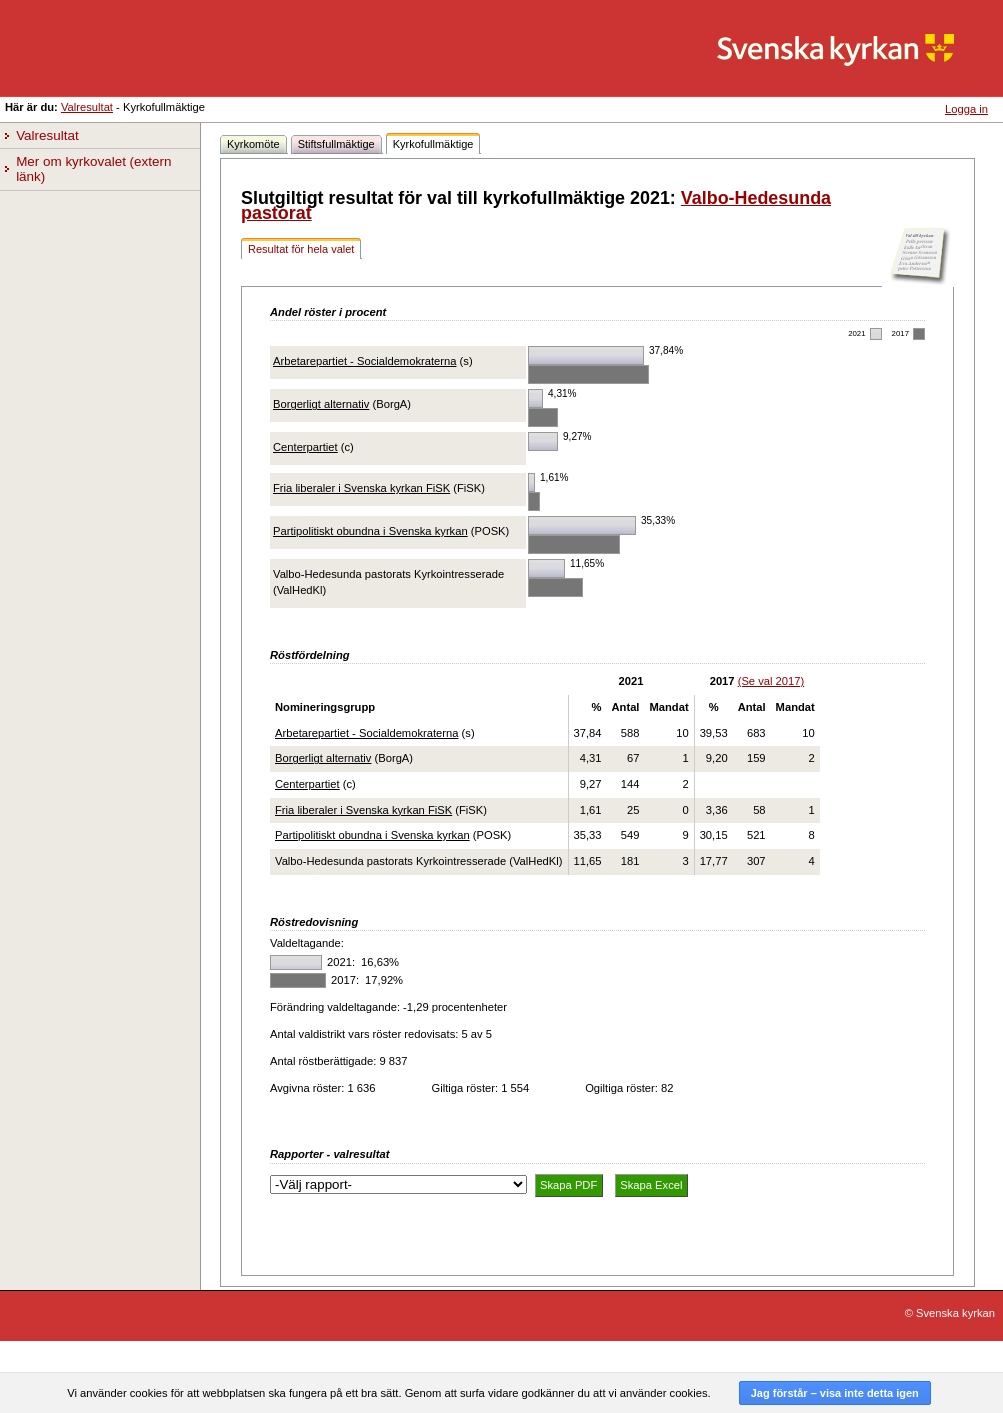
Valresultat (87, 107)
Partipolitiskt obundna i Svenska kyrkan (370, 531)
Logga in (966, 109)
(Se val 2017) (771, 681)
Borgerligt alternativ (321, 404)
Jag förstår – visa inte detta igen (835, 1393)
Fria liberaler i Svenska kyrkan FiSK (361, 488)
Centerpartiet (305, 447)
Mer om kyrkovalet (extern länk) (95, 169)
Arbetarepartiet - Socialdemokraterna (364, 361)
